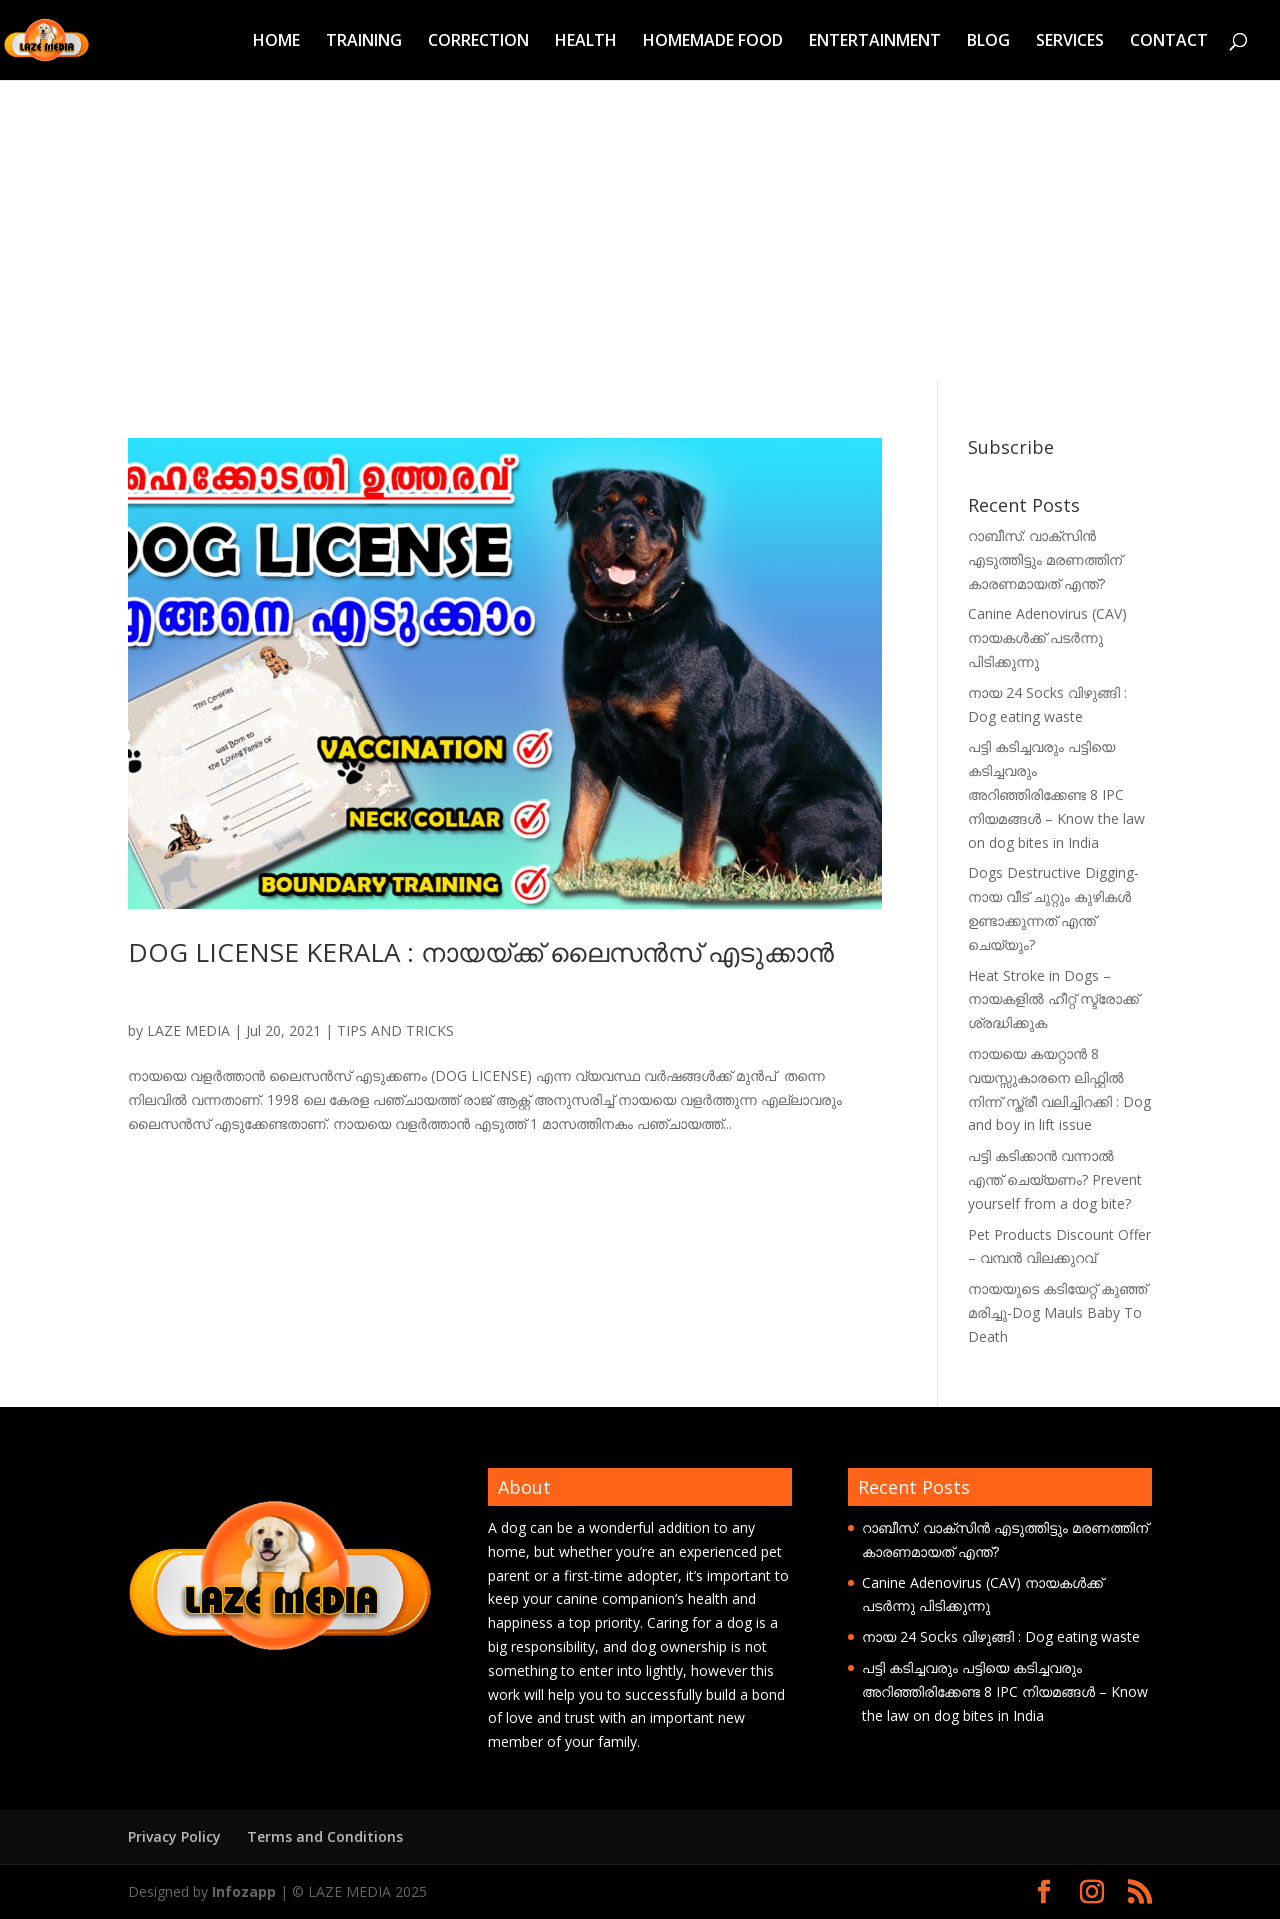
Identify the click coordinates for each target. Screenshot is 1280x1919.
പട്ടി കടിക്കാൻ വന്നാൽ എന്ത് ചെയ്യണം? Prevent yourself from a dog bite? (1055, 1179)
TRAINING (364, 42)
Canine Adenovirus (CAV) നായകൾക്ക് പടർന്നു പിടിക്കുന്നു (1047, 637)
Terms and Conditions (325, 1836)
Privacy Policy (174, 1836)
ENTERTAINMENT (875, 42)
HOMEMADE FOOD (713, 42)
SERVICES (1070, 42)
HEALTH (586, 42)
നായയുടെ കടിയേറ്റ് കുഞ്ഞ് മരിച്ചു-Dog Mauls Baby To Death (1057, 1312)
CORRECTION (478, 42)
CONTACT (1169, 42)
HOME (276, 42)
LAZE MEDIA (188, 1030)
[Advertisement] (640, 230)
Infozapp (244, 1891)
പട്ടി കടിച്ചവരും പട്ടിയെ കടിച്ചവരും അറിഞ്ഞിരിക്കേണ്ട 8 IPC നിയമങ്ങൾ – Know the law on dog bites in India (1056, 794)
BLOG (988, 42)
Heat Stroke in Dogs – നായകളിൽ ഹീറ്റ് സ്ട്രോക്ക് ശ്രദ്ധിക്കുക (1053, 999)
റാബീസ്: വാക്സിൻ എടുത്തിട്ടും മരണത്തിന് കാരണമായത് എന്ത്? (1045, 559)
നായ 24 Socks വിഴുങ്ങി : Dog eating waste (1001, 1636)
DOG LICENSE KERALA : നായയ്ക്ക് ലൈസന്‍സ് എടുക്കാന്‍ (481, 952)
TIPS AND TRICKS (395, 1030)
